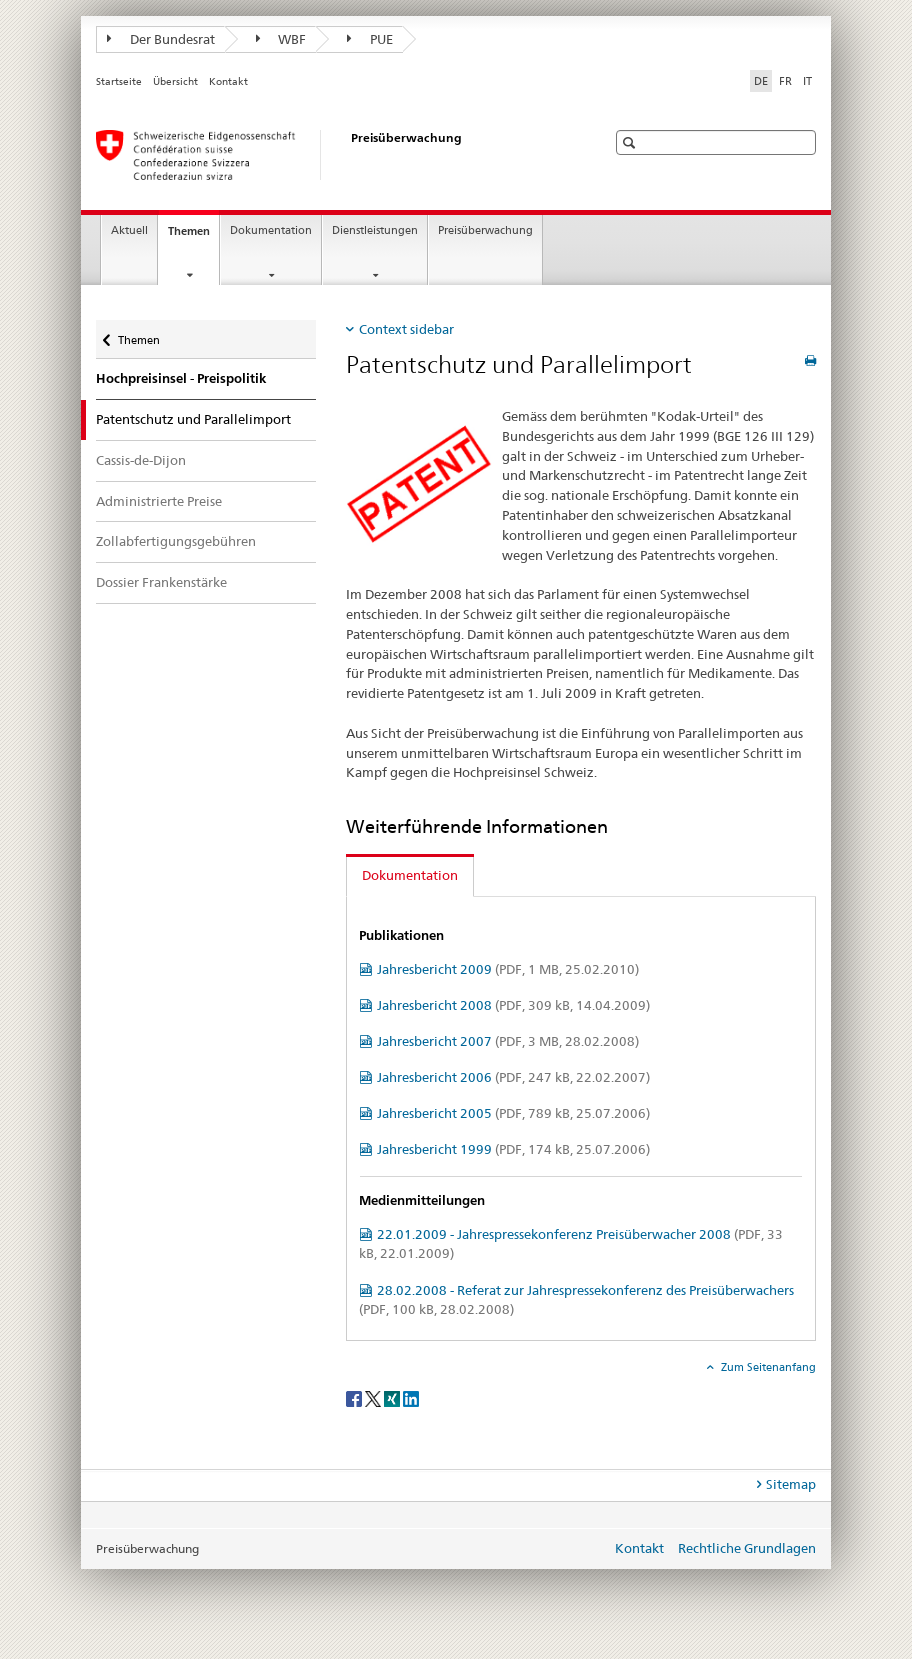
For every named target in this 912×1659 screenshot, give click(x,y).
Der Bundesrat (161, 39)
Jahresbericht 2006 (513, 1077)
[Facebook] (355, 1397)
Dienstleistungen (375, 230)
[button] (631, 142)
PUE (370, 39)
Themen (193, 236)
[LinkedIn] (411, 1397)
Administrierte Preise (159, 501)
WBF (281, 39)
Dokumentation (271, 230)
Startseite (119, 81)
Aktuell (129, 230)
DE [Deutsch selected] (761, 81)
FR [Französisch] (785, 81)
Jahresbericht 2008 (513, 1005)
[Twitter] (374, 1397)
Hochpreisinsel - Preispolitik (181, 378)
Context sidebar (406, 329)
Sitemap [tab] (791, 1484)
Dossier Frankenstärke (161, 582)
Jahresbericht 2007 (508, 1041)
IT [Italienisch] (807, 81)
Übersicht (175, 81)
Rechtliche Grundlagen (747, 1548)
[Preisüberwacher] (331, 155)
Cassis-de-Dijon (141, 460)
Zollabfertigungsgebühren (176, 541)
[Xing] (393, 1397)
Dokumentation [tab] (410, 875)
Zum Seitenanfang (767, 1367)
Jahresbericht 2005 (513, 1113)
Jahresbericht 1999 (513, 1149)
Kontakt (228, 81)
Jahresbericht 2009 (508, 969)
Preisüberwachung (485, 230)
